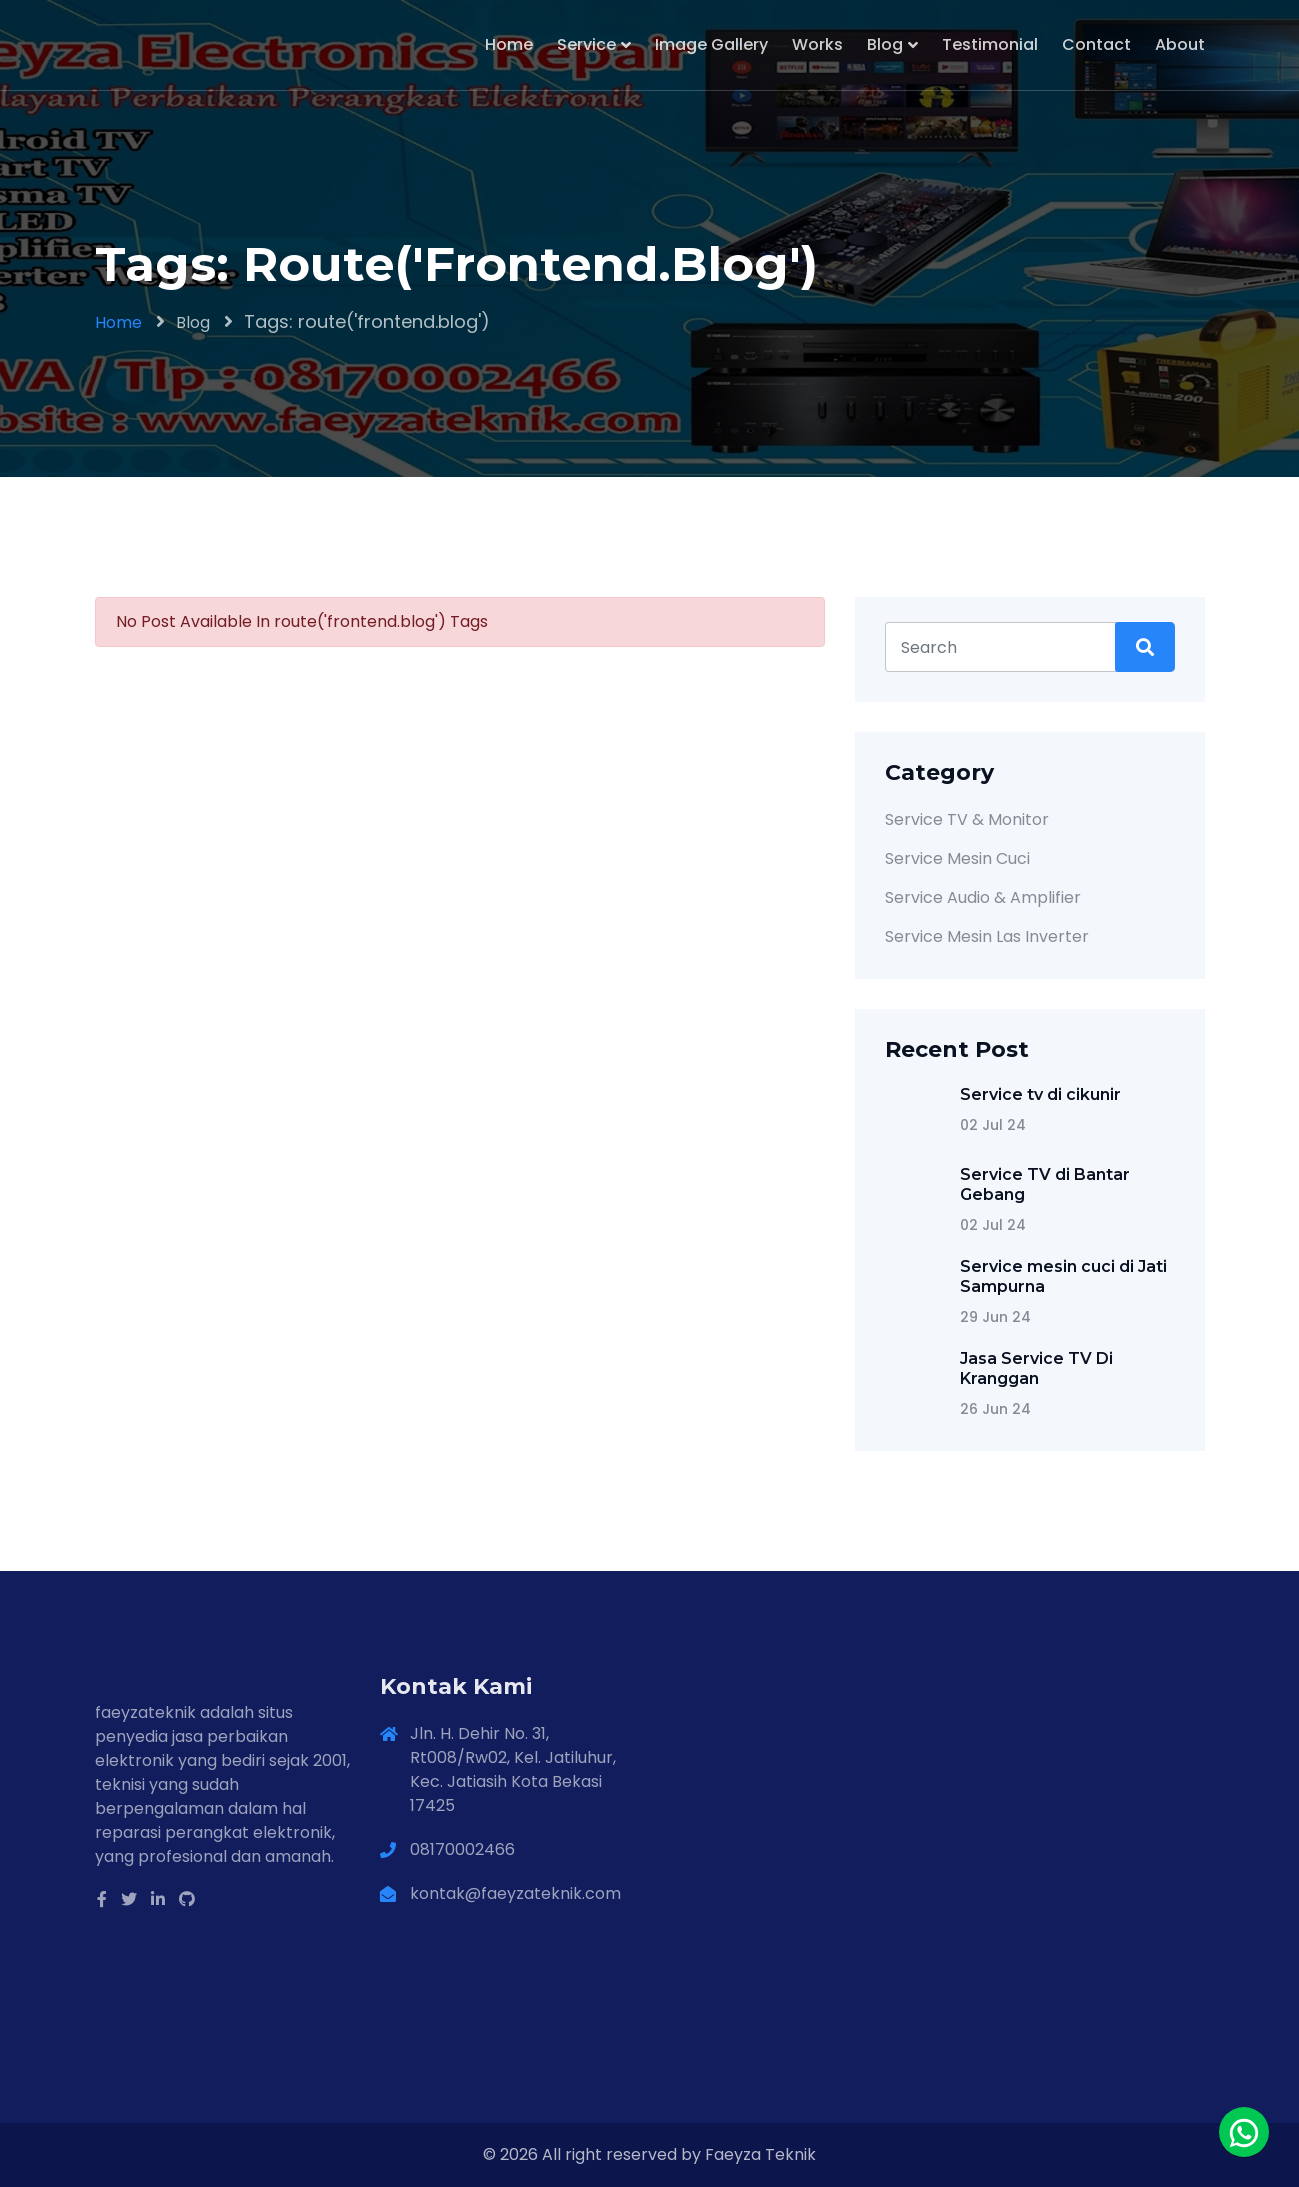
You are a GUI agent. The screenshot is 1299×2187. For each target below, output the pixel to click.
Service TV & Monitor (967, 819)
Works (817, 44)
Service (586, 44)
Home (509, 44)
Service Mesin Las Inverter (987, 936)
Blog (885, 44)
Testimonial (990, 44)
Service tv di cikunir (1040, 1094)
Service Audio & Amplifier (983, 897)
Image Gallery (711, 44)
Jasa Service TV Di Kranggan (1036, 1368)
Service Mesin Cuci (957, 858)
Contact (1096, 44)
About (1180, 44)
